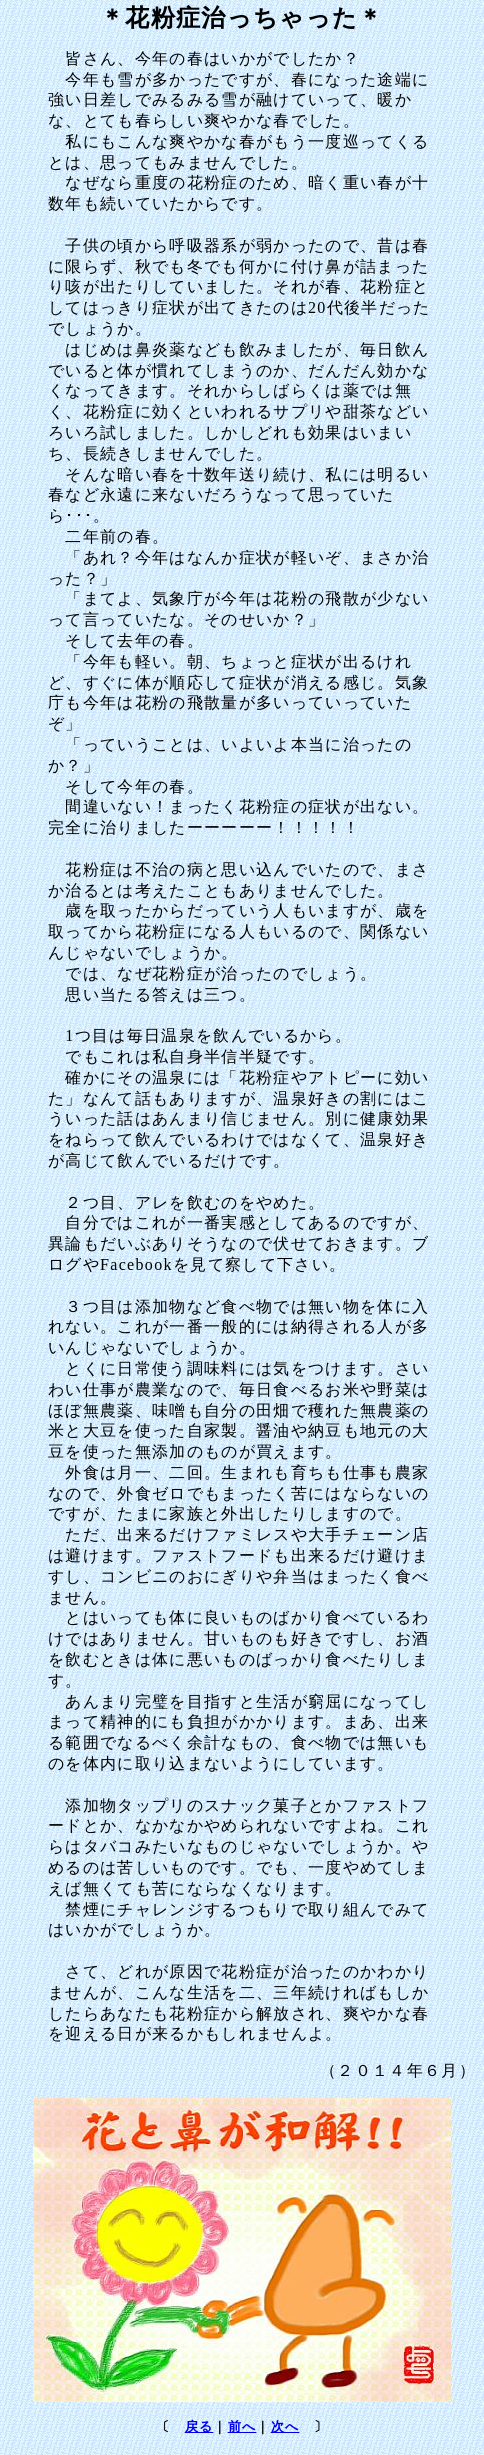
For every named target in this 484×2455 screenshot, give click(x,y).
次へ (285, 2428)
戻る (199, 2428)
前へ (242, 2428)
